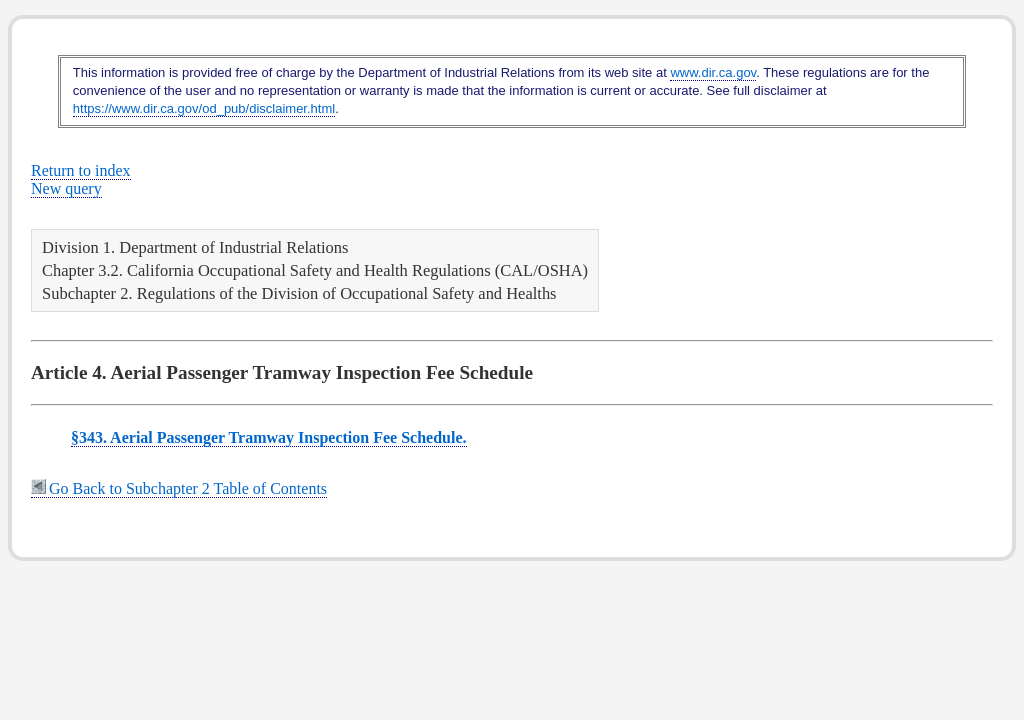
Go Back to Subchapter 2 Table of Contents (179, 488)
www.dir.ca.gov (713, 72)
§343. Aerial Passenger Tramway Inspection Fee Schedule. (269, 437)
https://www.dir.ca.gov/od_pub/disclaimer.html (204, 108)
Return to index (81, 170)
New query (66, 188)
